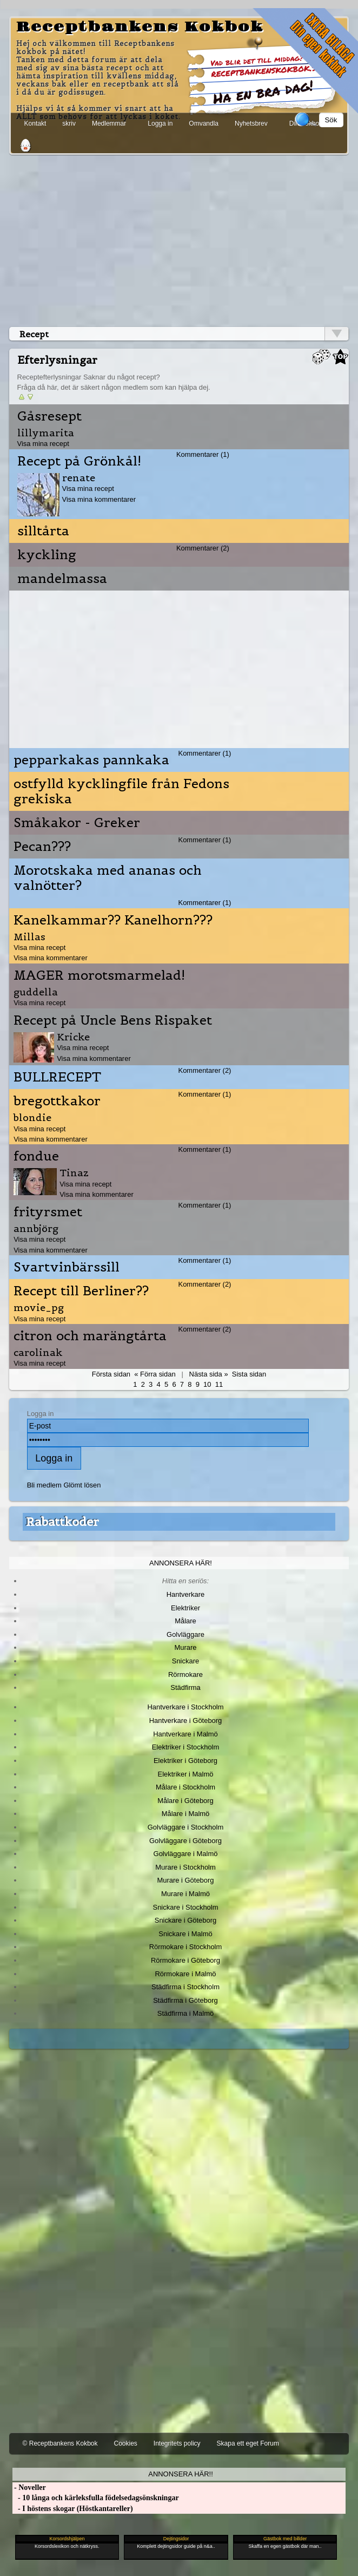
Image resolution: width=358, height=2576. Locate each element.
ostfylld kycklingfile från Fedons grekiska (121, 791)
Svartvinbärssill (67, 1267)
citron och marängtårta (90, 1335)
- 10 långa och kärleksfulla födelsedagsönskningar (95, 2498)
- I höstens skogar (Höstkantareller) (72, 2509)
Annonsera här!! (180, 2474)
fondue (36, 1156)
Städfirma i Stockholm (185, 1987)
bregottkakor (57, 1101)
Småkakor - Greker (77, 822)
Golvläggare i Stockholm (185, 1827)
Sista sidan (249, 1374)
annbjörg (36, 1228)
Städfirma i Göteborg (185, 2000)
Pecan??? (42, 846)
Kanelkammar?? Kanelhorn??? (113, 920)
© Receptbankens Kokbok (60, 2443)
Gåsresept (49, 416)
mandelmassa (62, 578)
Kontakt (35, 123)
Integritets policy (177, 2443)
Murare (185, 1647)
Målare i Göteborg (185, 1801)
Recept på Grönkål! (79, 461)
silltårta (43, 531)
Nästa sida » (208, 1374)
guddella (36, 992)
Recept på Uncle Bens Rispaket (113, 1020)
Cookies (125, 2443)
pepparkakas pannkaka (91, 760)
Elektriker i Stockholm (186, 1747)
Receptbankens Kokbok (139, 27)
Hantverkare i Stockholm (185, 1707)
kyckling (46, 554)
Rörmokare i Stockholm (185, 1947)
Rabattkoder (62, 1521)
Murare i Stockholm (185, 1867)
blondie (32, 1117)
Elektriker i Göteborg (185, 1760)
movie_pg (39, 1307)
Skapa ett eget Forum (248, 2443)
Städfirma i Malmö (185, 2013)
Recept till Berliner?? (81, 1291)
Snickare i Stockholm (185, 1907)
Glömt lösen (82, 1485)
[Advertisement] (178, 238)
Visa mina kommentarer (99, 499)
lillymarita (45, 433)
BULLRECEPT (57, 1077)
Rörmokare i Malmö (185, 1974)
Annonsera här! (180, 1563)
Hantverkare (186, 1594)
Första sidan (111, 1374)
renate (78, 477)
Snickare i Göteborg (185, 1920)
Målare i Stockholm (185, 1787)
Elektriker (185, 1608)
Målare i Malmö (186, 1814)
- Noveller (29, 2487)
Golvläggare (185, 1634)
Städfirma (185, 1687)
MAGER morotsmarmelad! (99, 975)
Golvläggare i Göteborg (185, 1841)
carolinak (38, 1352)
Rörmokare (185, 1674)
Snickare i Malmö (185, 1934)
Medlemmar (109, 123)
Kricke (73, 1037)
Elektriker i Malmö (186, 1774)
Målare (185, 1621)
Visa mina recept (43, 444)
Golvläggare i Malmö (186, 1854)
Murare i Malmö (185, 1894)
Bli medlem (44, 1485)
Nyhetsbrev (251, 123)
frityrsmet (48, 1212)
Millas (29, 936)
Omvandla (203, 123)
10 (207, 1384)
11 (219, 1384)
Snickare (185, 1661)
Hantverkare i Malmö (185, 1734)
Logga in (160, 123)
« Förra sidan (154, 1374)
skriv (69, 123)
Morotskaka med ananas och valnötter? (108, 878)
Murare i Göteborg (185, 1880)
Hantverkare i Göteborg (185, 1720)
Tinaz (74, 1172)
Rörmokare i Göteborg (185, 1960)
